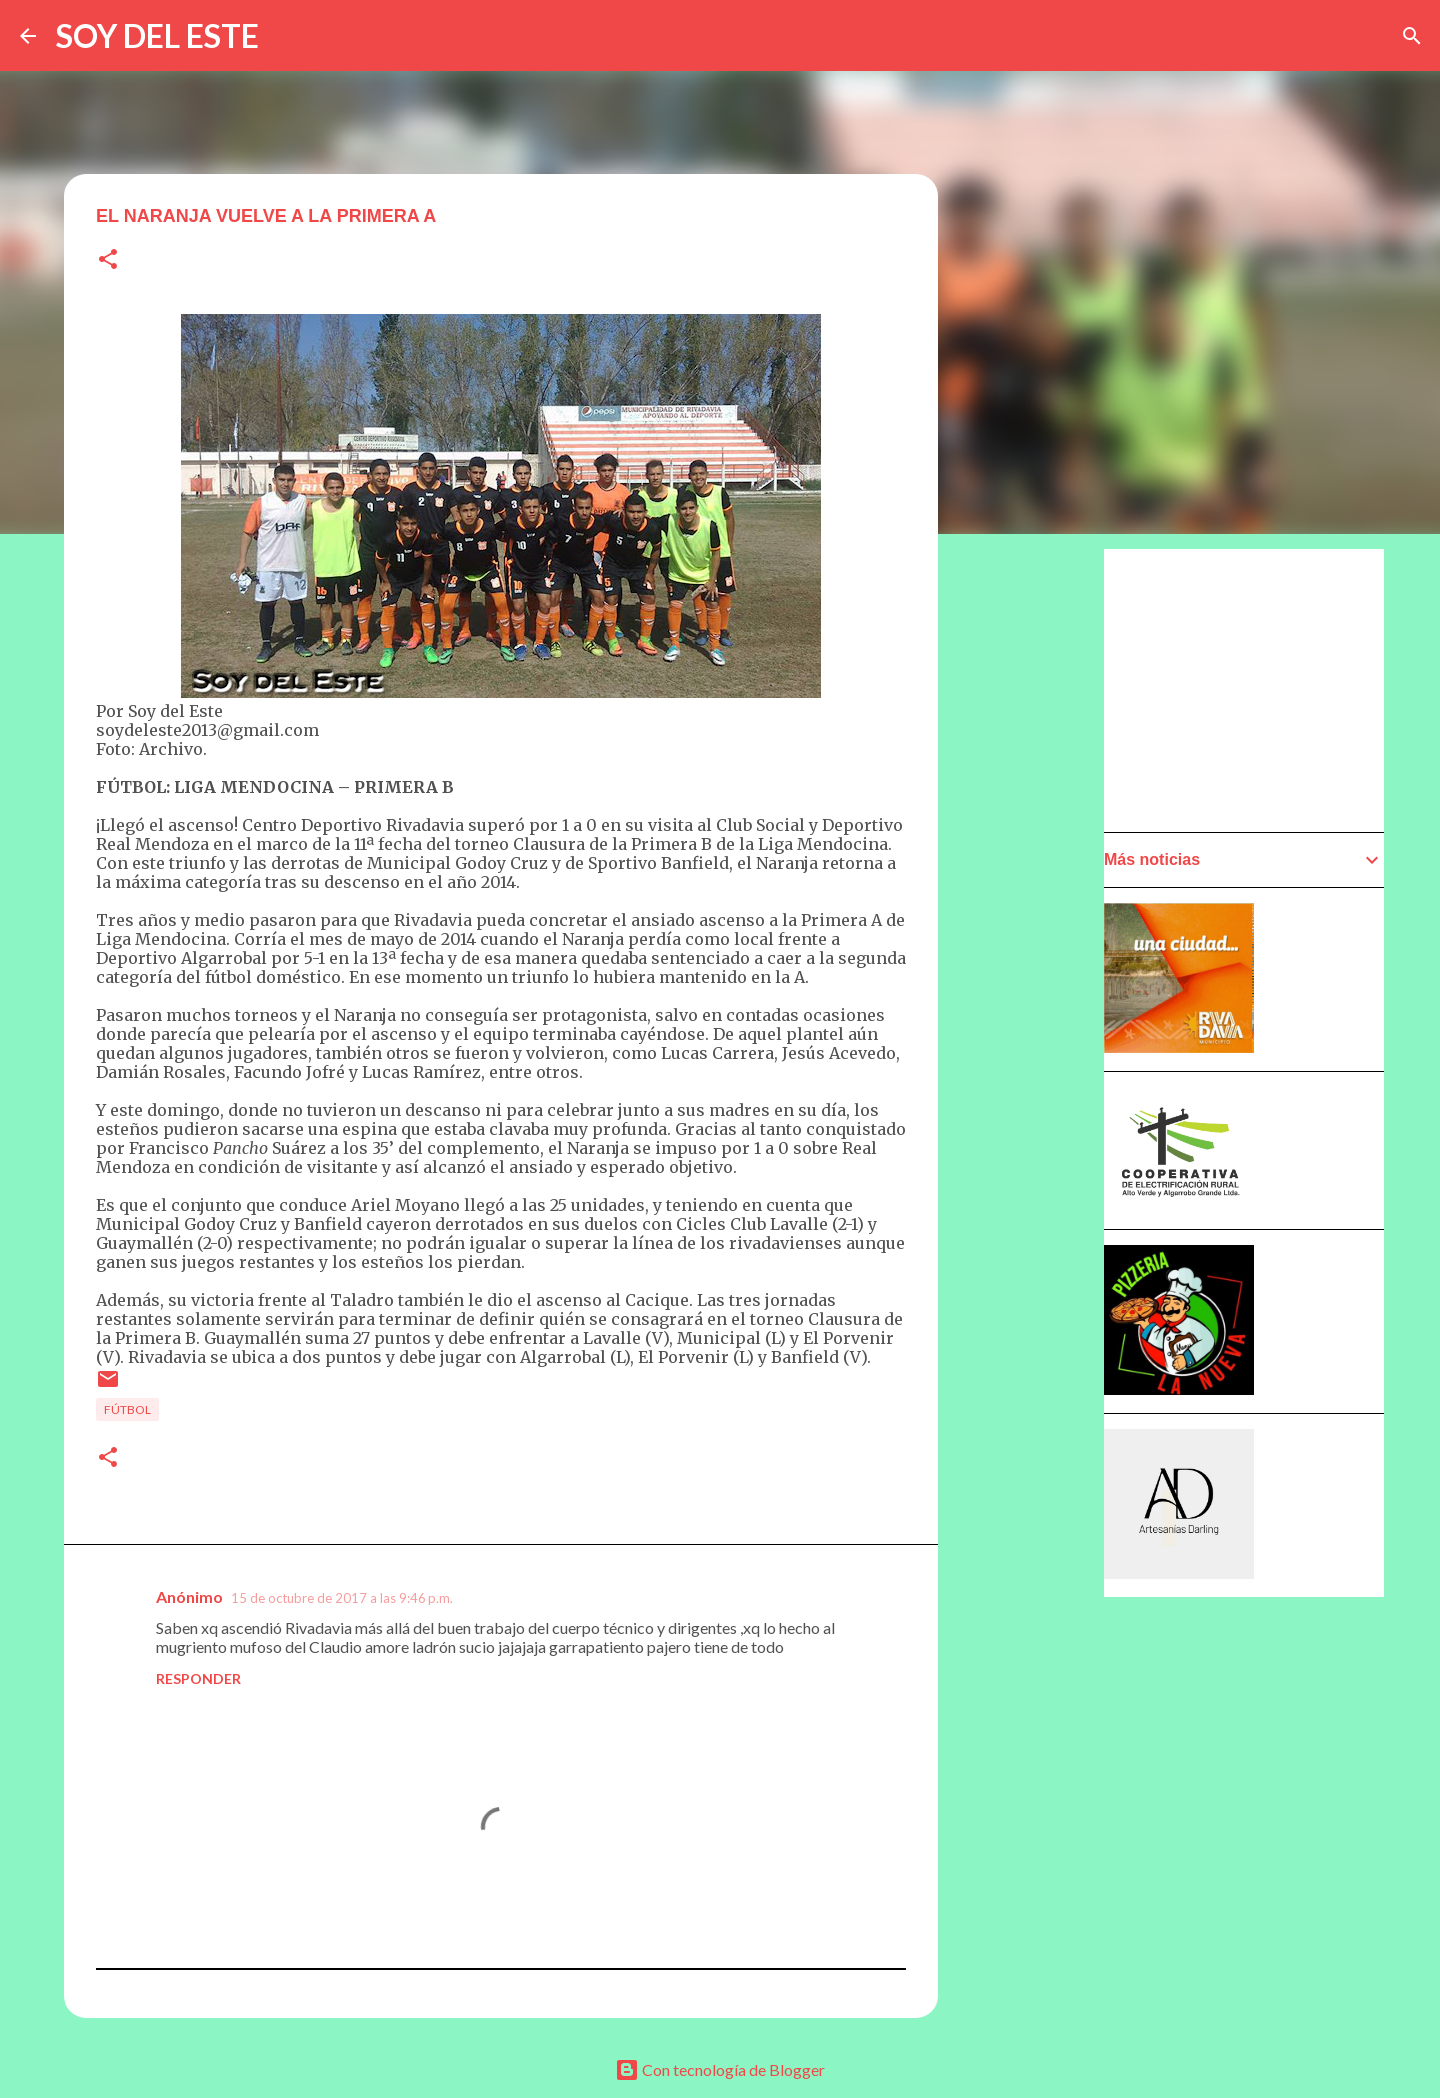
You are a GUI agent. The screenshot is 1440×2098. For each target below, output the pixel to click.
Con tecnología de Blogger (720, 2069)
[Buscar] (1412, 36)
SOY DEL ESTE (157, 35)
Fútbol (127, 1409)
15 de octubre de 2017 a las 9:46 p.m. (342, 1598)
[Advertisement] (1254, 689)
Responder (198, 1678)
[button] (108, 260)
